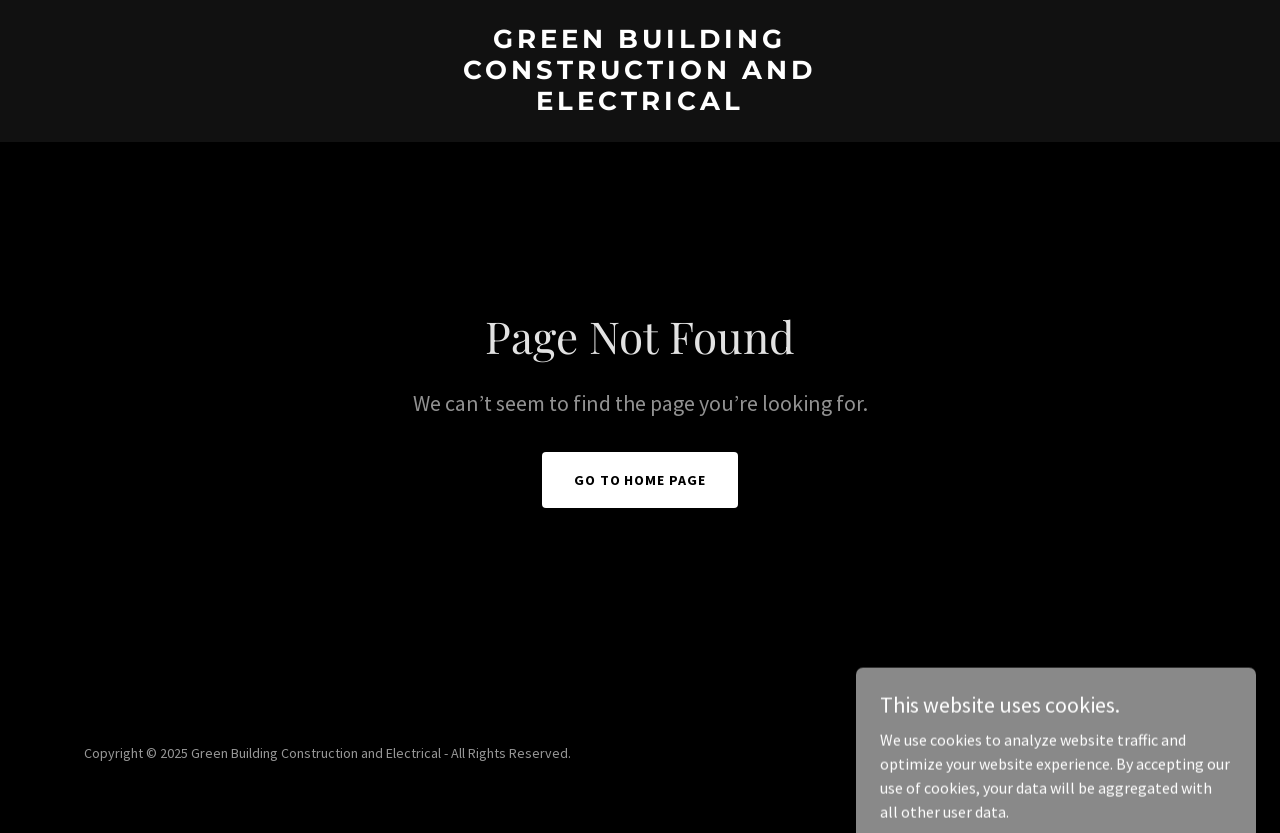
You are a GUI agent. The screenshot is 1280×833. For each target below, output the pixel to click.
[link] (640, 104)
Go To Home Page (640, 480)
